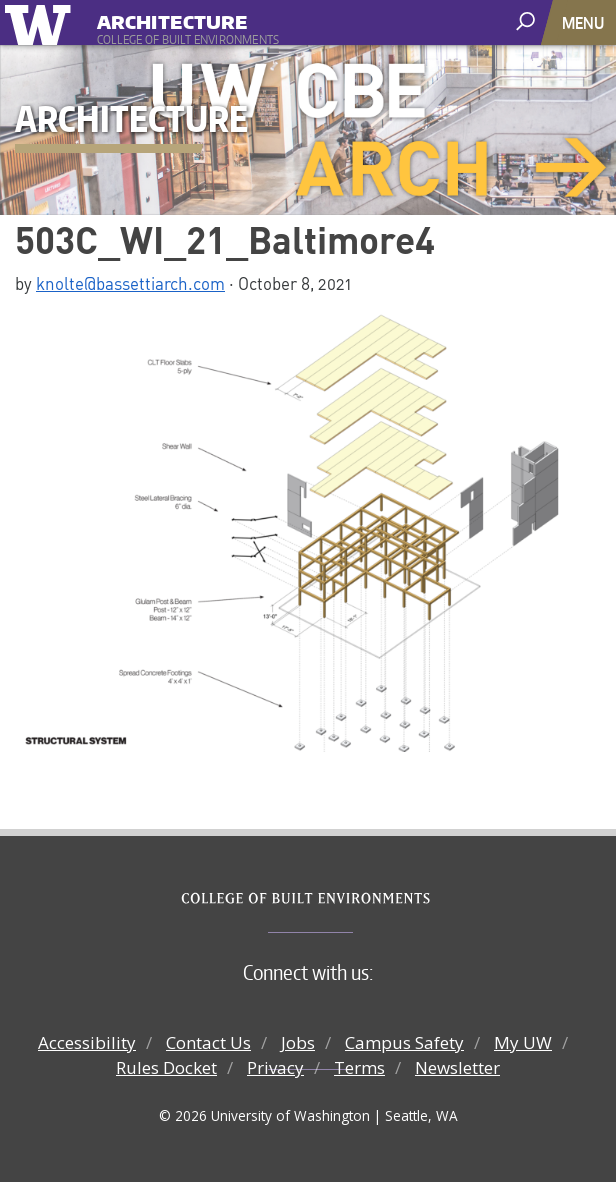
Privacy (275, 1067)
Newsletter (457, 1067)
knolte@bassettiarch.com (130, 283)
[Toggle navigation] (585, 22)
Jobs (298, 1042)
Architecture (172, 19)
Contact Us (208, 1042)
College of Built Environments (348, 899)
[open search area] (527, 21)
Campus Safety (404, 1042)
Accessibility (87, 1042)
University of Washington (41, 22)
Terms (359, 1067)
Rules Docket (166, 1067)
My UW (523, 1042)
